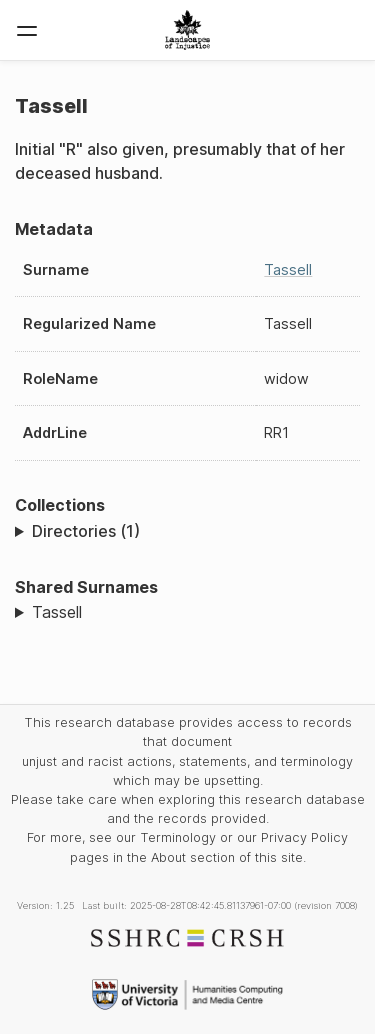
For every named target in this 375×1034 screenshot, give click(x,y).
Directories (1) (86, 531)
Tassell (288, 269)
